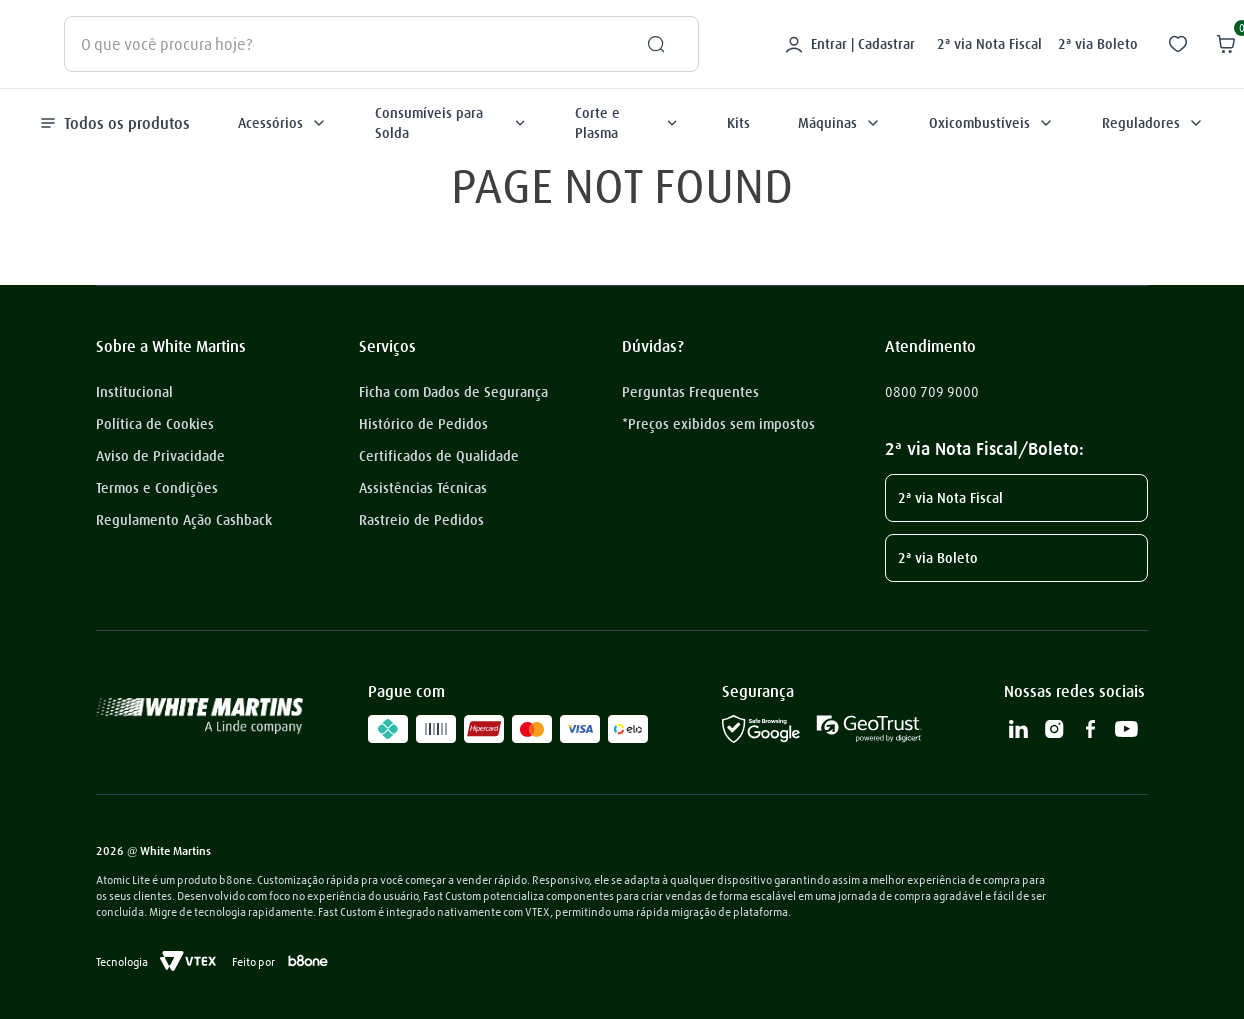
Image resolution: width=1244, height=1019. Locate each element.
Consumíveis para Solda (451, 123)
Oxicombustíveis (991, 123)
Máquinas (839, 123)
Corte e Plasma (627, 123)
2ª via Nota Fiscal (989, 44)
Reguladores (1153, 123)
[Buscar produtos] (648, 44)
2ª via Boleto (1098, 44)
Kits (738, 123)
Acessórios (282, 123)
